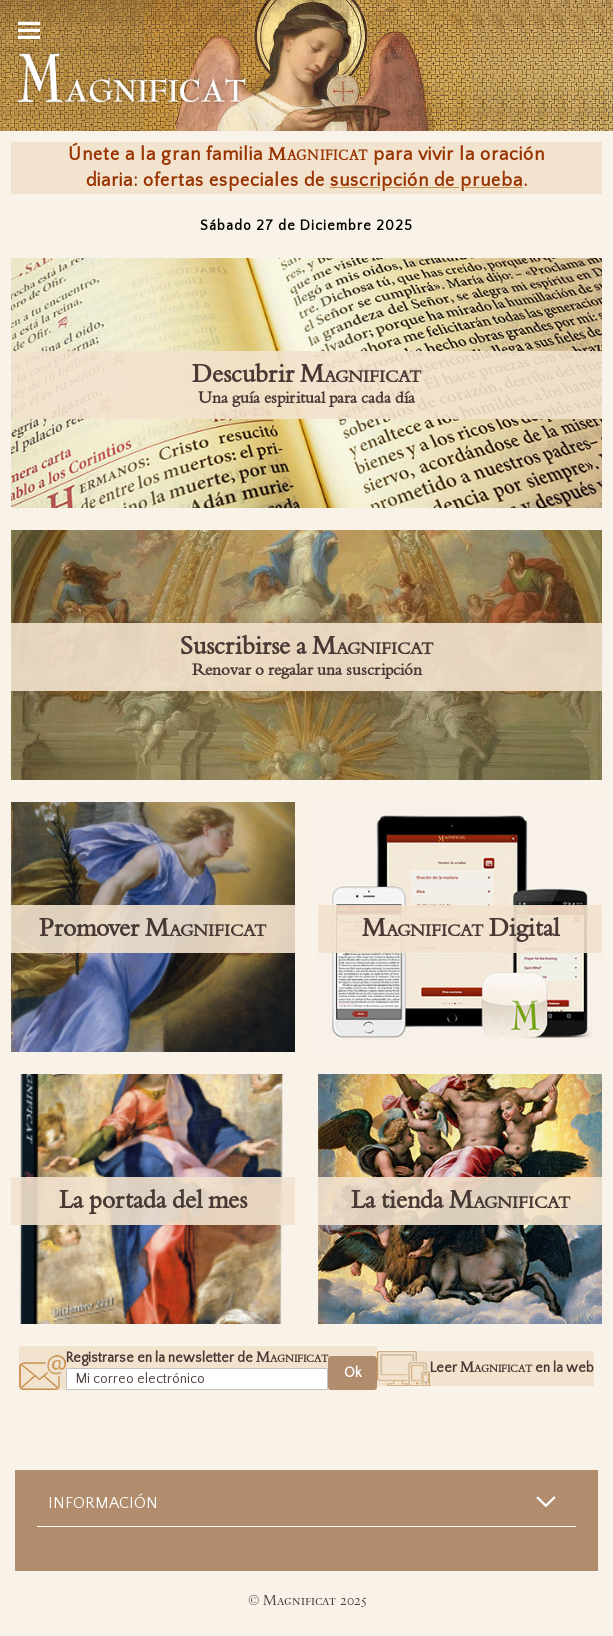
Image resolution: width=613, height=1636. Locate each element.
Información (103, 1503)
